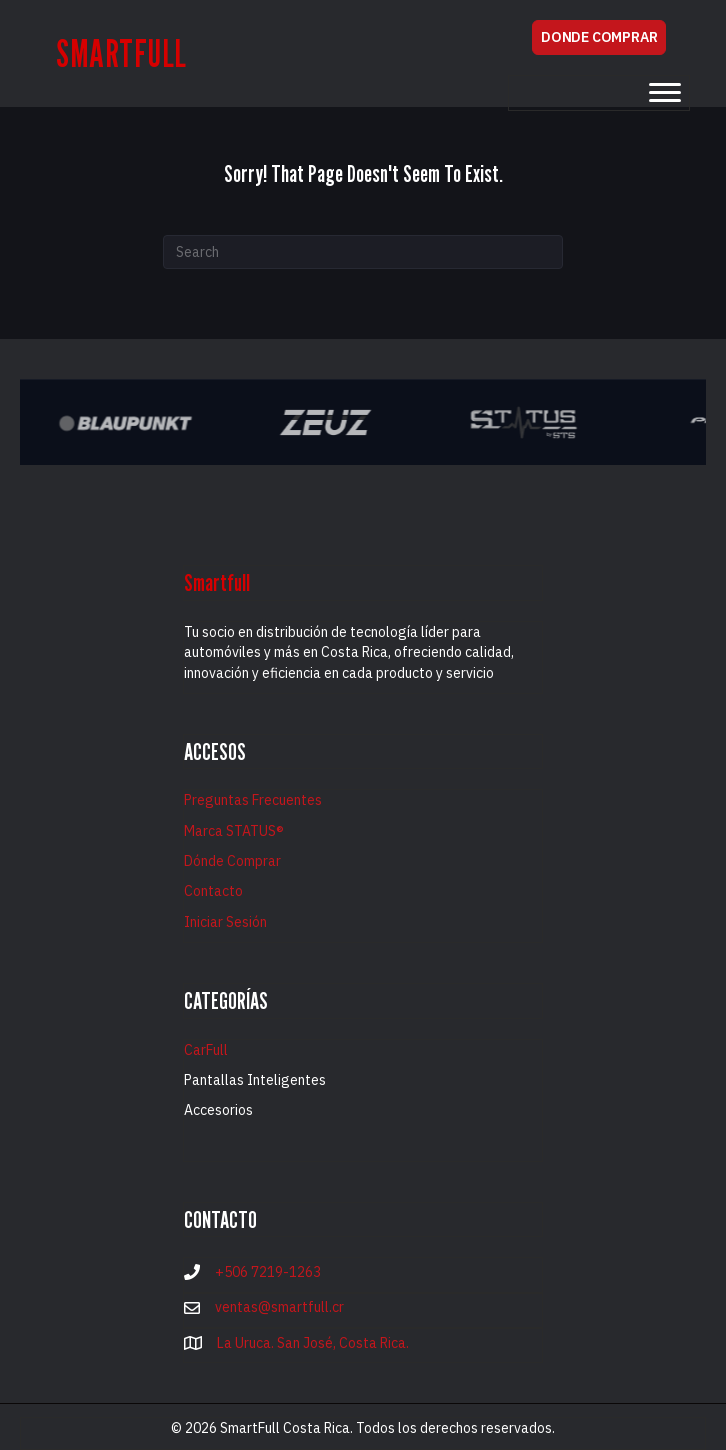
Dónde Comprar (232, 861)
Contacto (213, 891)
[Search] (363, 252)
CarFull (206, 1050)
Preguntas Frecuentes (253, 800)
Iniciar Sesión (225, 922)
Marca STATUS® (234, 831)
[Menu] (665, 93)
